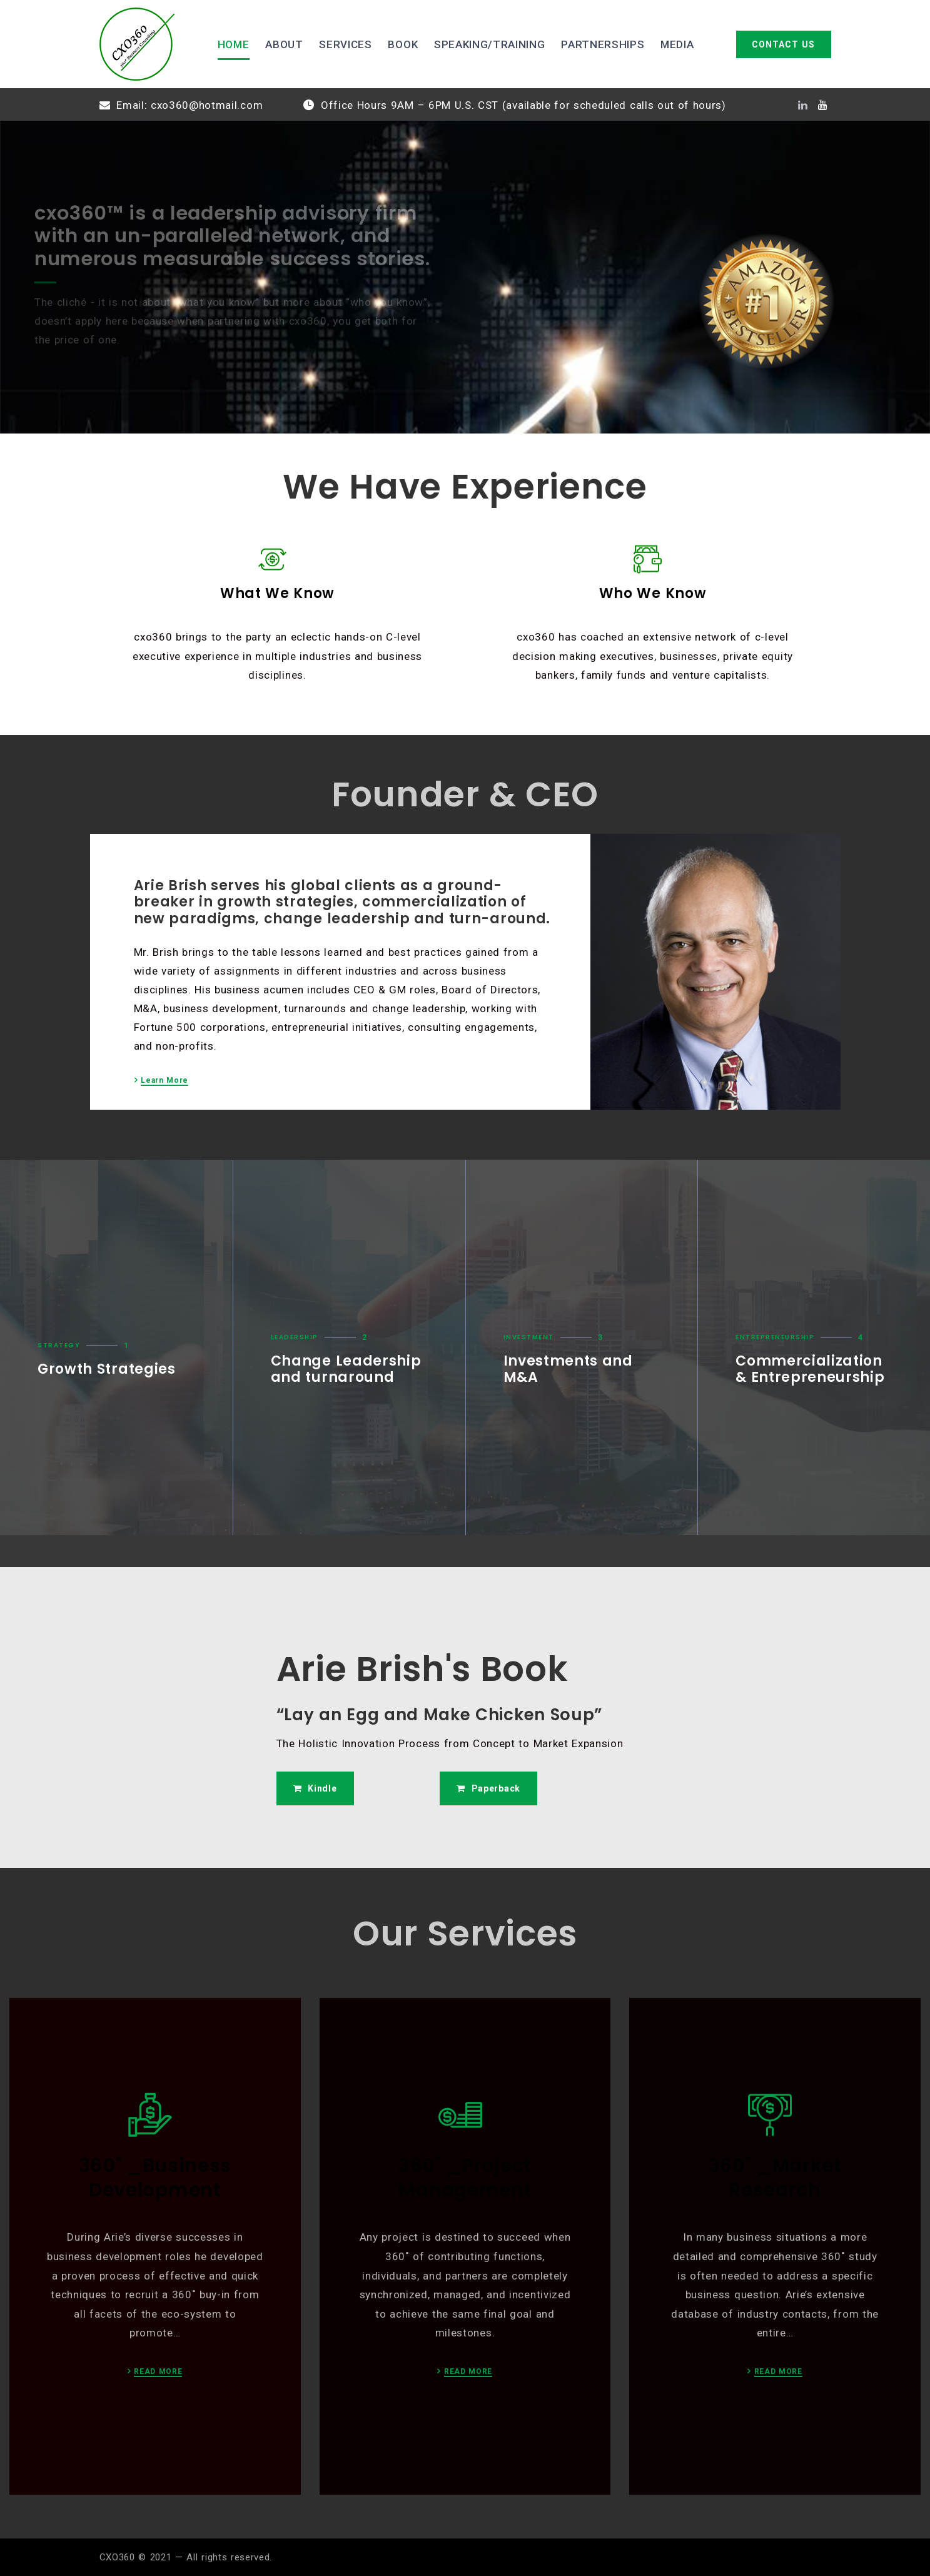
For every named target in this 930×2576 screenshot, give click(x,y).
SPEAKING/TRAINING (489, 44)
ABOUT (284, 44)
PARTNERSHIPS (602, 44)
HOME (234, 44)
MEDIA (677, 44)
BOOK (403, 44)
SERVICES (345, 44)
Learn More (164, 1081)
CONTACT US (783, 44)
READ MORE (158, 2372)
